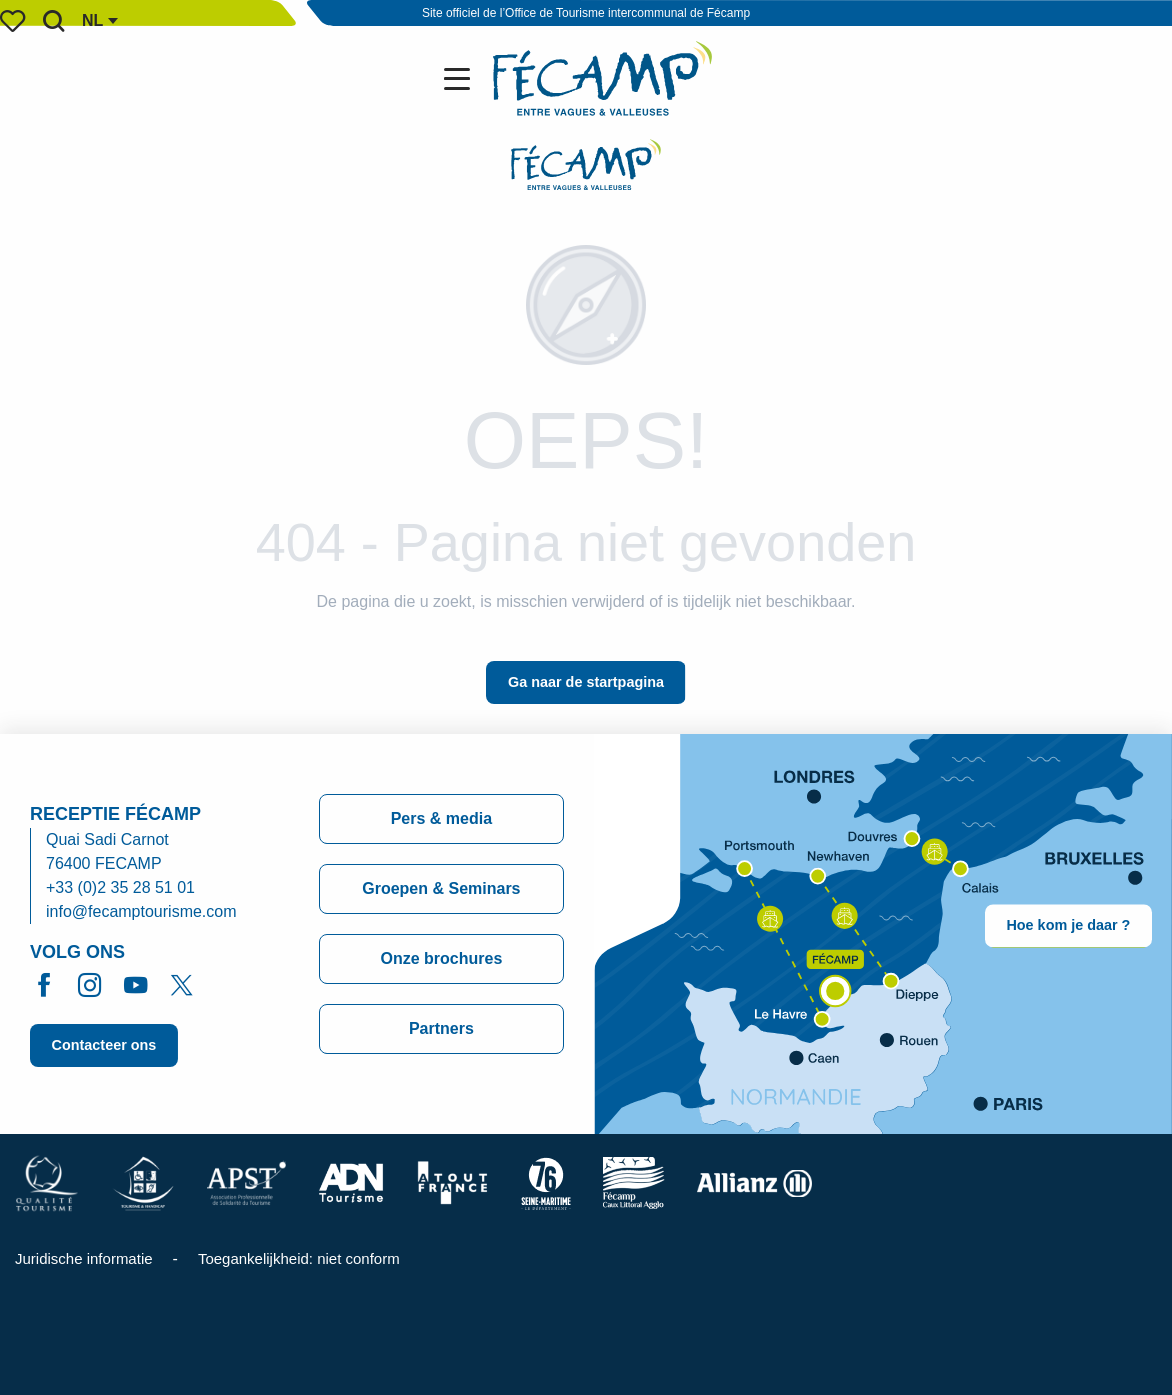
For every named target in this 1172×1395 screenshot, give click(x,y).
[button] (53, 21)
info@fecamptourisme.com (141, 911)
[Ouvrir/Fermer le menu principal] (461, 79)
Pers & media (441, 818)
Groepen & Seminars (441, 888)
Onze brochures (441, 958)
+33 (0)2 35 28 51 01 (120, 887)
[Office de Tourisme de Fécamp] (586, 168)
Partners (441, 1028)
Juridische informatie (84, 1258)
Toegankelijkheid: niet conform (299, 1258)
